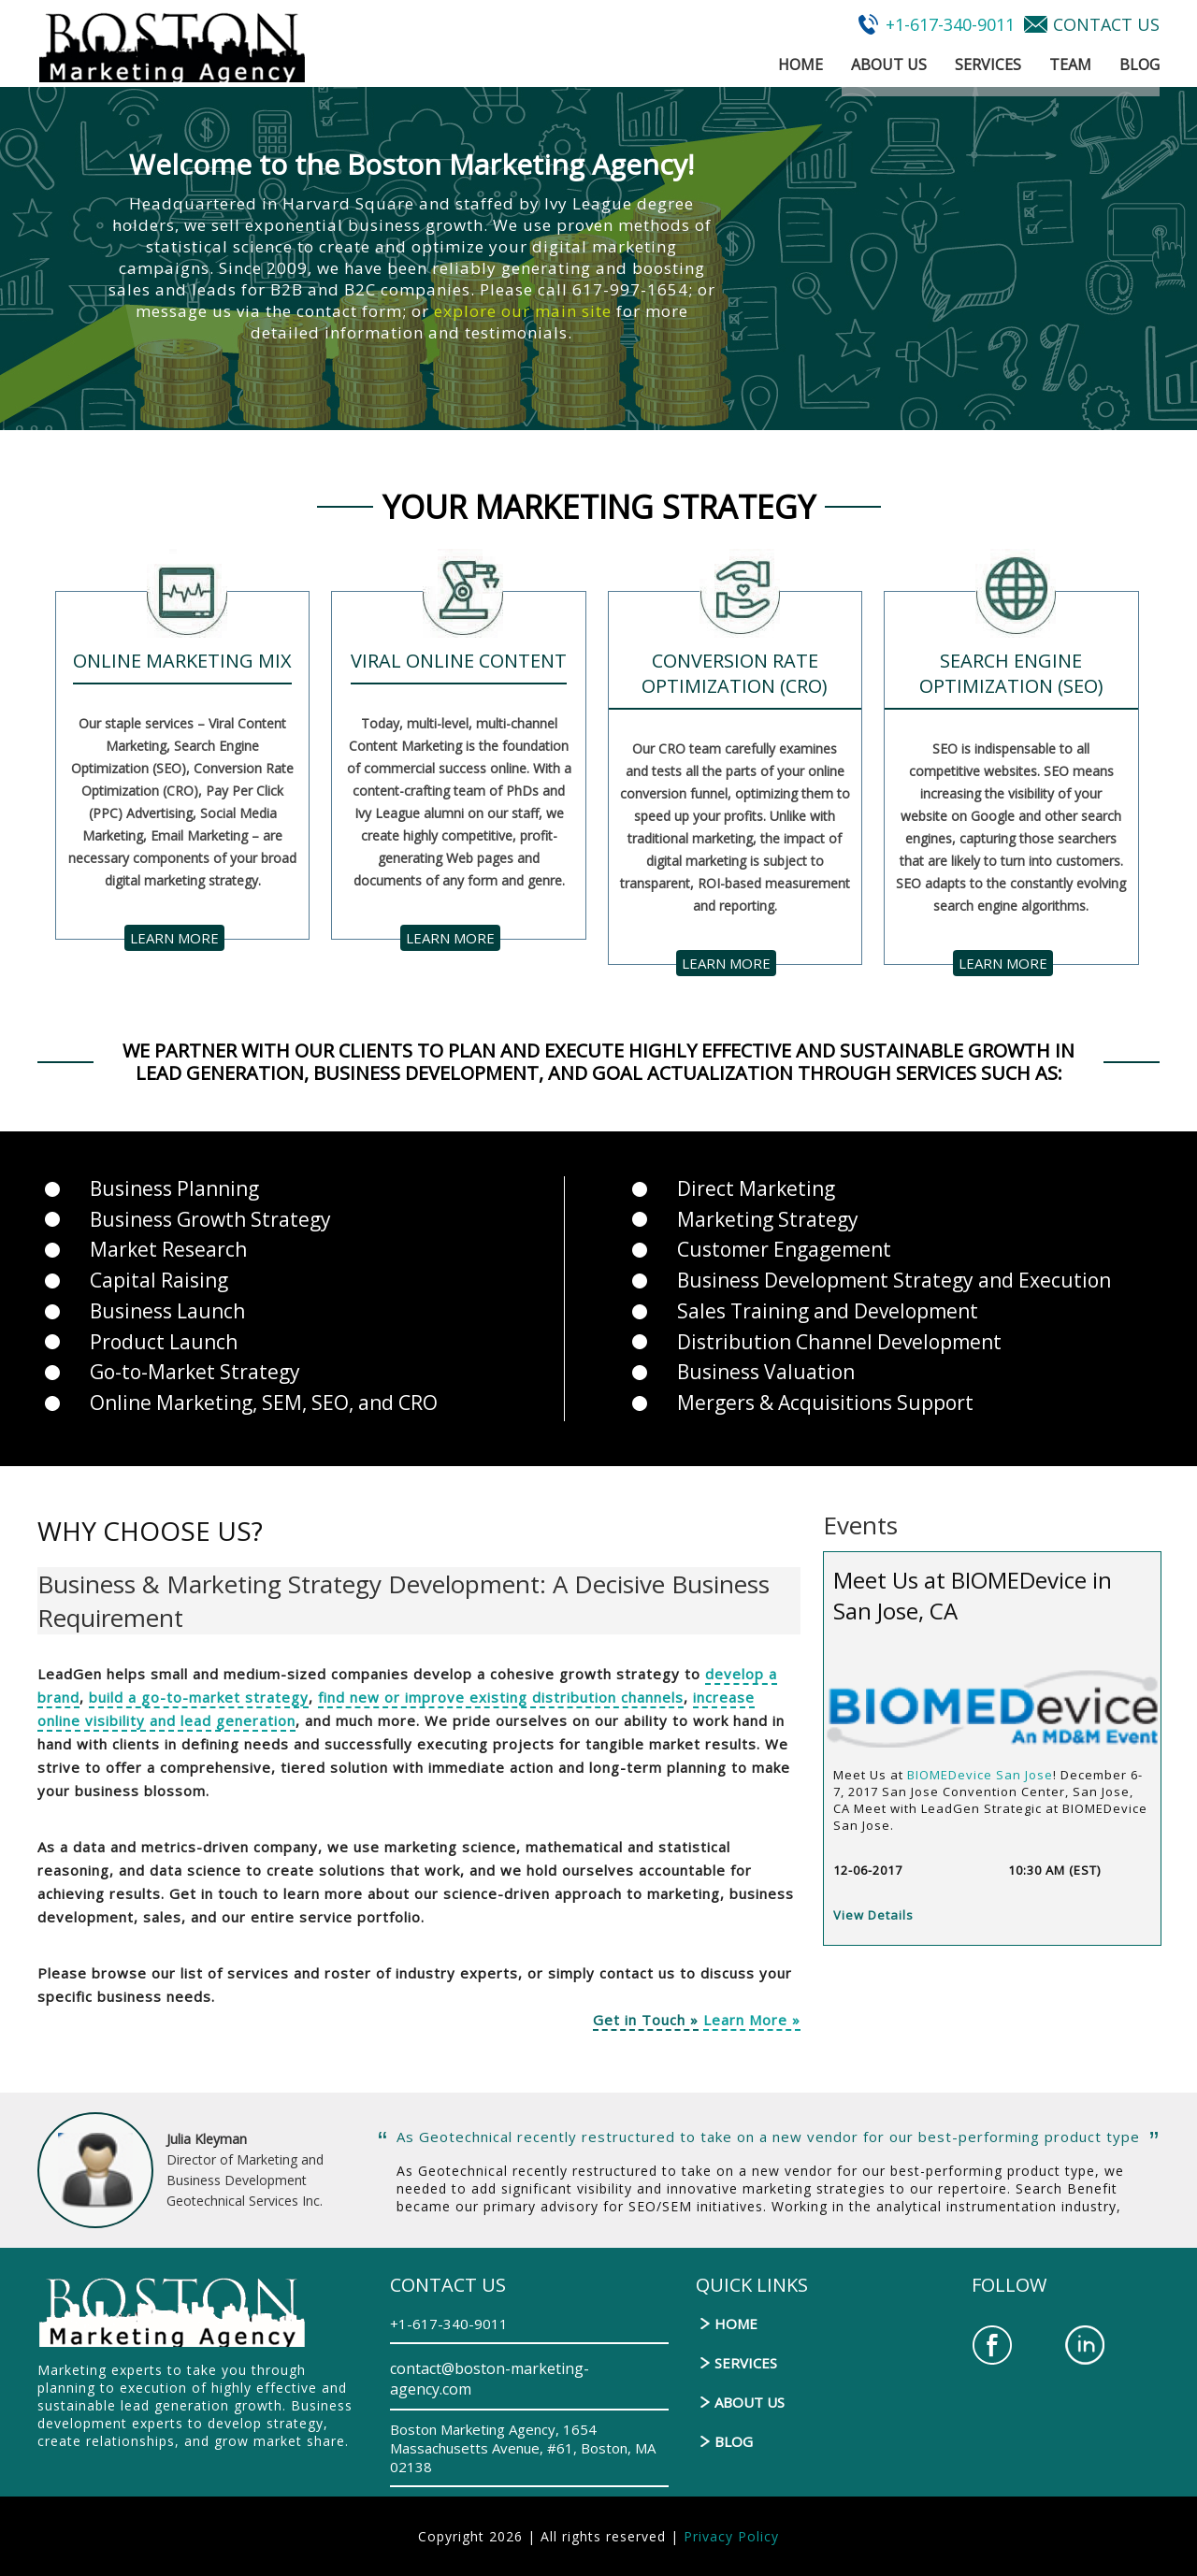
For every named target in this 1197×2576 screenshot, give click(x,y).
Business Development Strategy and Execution (894, 1280)
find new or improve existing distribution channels (501, 1697)
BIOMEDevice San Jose (980, 1774)
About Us (889, 64)
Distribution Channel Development (839, 1342)
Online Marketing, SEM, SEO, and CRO (264, 1402)
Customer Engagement (784, 1249)
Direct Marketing (756, 1188)
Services (988, 64)
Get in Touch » (646, 2019)
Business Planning (174, 1188)
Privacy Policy (731, 2536)
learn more (174, 937)
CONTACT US (1106, 24)
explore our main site (523, 311)
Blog (1139, 64)
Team (1070, 64)
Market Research (168, 1249)
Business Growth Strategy (210, 1219)
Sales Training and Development (827, 1311)
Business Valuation (766, 1372)
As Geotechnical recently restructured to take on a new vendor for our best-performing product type (768, 2136)
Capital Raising (159, 1280)
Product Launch (164, 1342)
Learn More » (751, 2019)
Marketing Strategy (767, 1219)
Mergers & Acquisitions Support (825, 1402)
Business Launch (167, 1311)
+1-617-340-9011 (950, 24)
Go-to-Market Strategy (195, 1372)
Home (800, 64)
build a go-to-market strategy (199, 1697)
